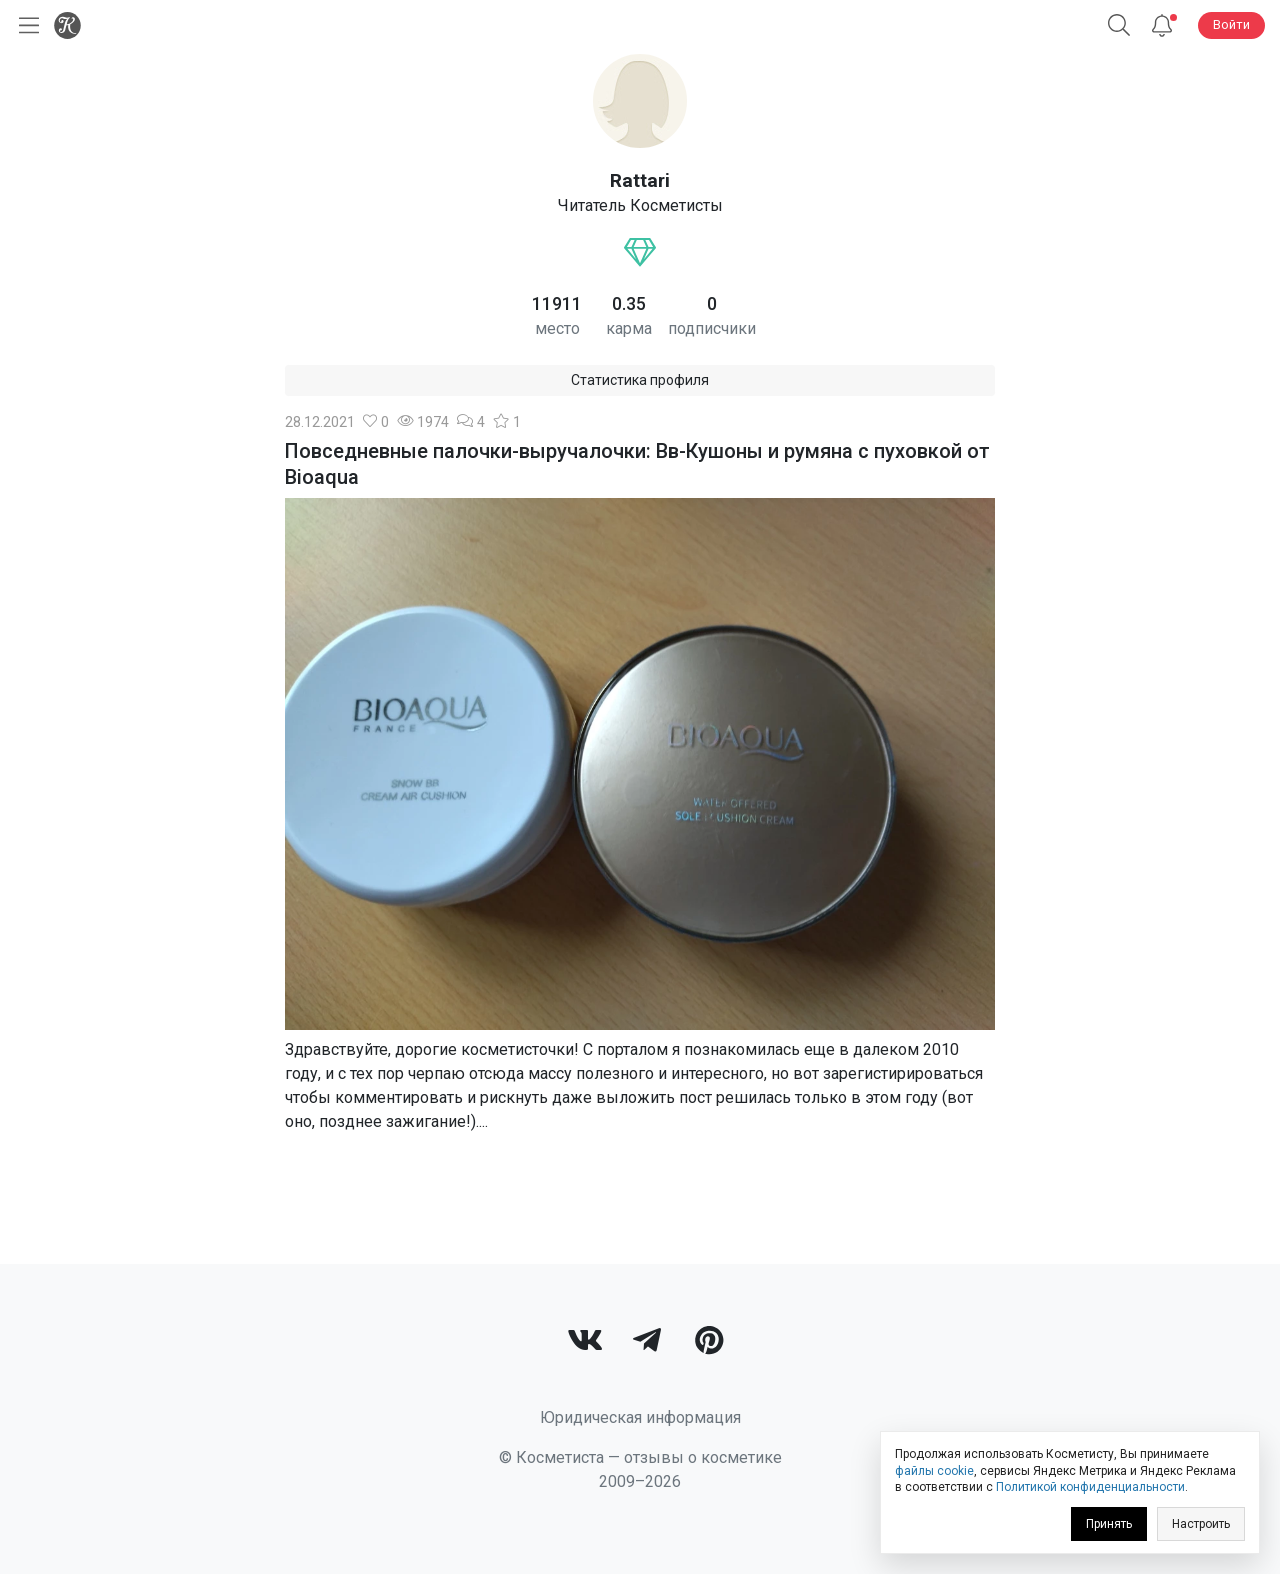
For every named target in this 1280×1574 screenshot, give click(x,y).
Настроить (1201, 1524)
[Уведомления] (1162, 25)
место (557, 328)
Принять (1109, 1524)
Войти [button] (1231, 24)
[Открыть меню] (25, 25)
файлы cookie (934, 1471)
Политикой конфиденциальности (1090, 1487)
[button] (1119, 25)
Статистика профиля (640, 380)
